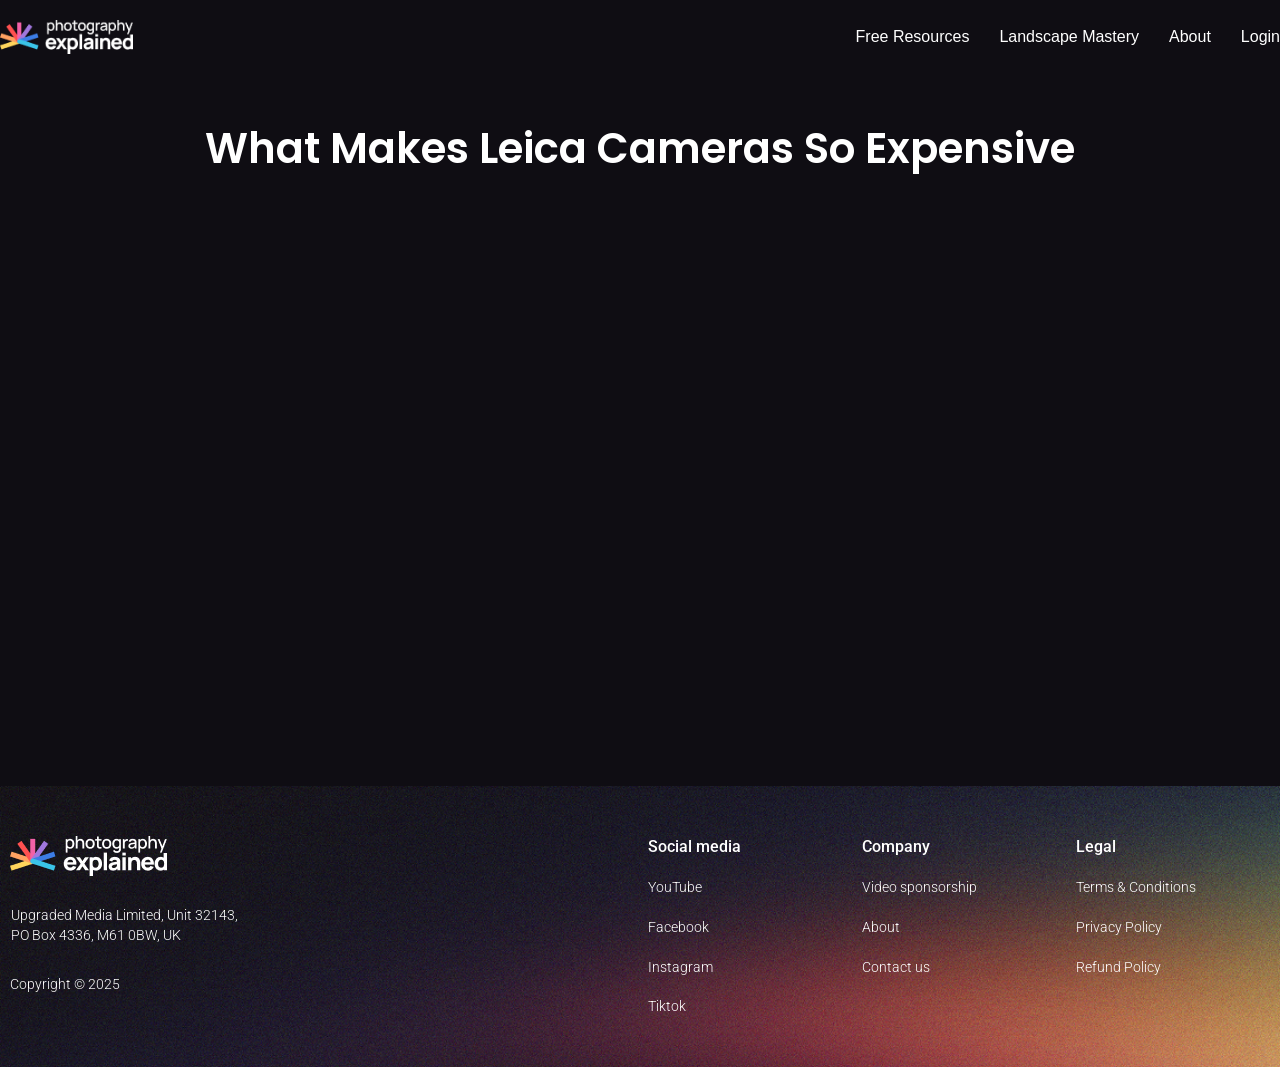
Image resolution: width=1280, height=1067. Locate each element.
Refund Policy (1118, 967)
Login (1260, 36)
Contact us (896, 967)
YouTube (675, 887)
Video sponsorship (919, 887)
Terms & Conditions (1136, 887)
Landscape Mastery (1069, 36)
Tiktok (667, 1006)
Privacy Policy (1119, 927)
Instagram (680, 967)
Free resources (913, 36)
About (1190, 36)
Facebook (678, 927)
